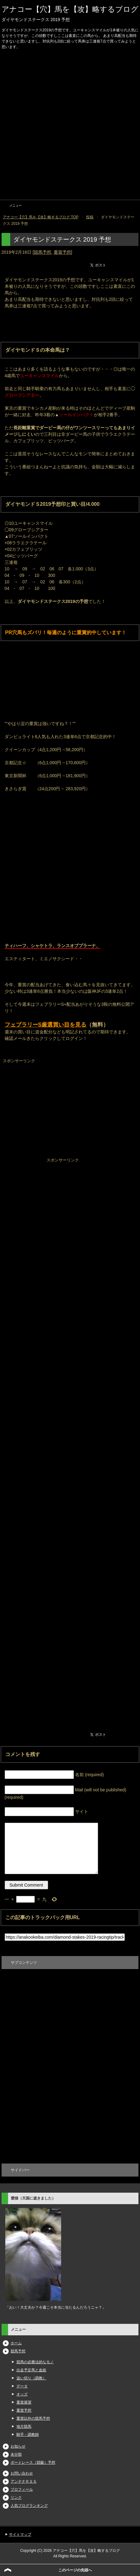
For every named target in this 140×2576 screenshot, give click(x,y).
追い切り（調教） (31, 2378)
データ (22, 2386)
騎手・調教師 (27, 2434)
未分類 (16, 2454)
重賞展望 (23, 2402)
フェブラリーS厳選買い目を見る (46, 1025)
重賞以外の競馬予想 (33, 2418)
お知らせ (18, 2446)
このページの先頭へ (75, 2570)
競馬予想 (42, 252)
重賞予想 (62, 252)
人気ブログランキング (29, 2505)
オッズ (22, 2394)
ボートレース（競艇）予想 (33, 2462)
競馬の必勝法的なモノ (35, 2362)
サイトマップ (20, 2534)
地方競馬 (23, 2426)
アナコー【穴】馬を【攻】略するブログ (70, 9)
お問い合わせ (22, 2473)
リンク (16, 2497)
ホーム (16, 2343)
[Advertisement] (70, 126)
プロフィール (22, 2489)
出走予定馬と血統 (31, 2370)
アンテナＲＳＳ (24, 2481)
